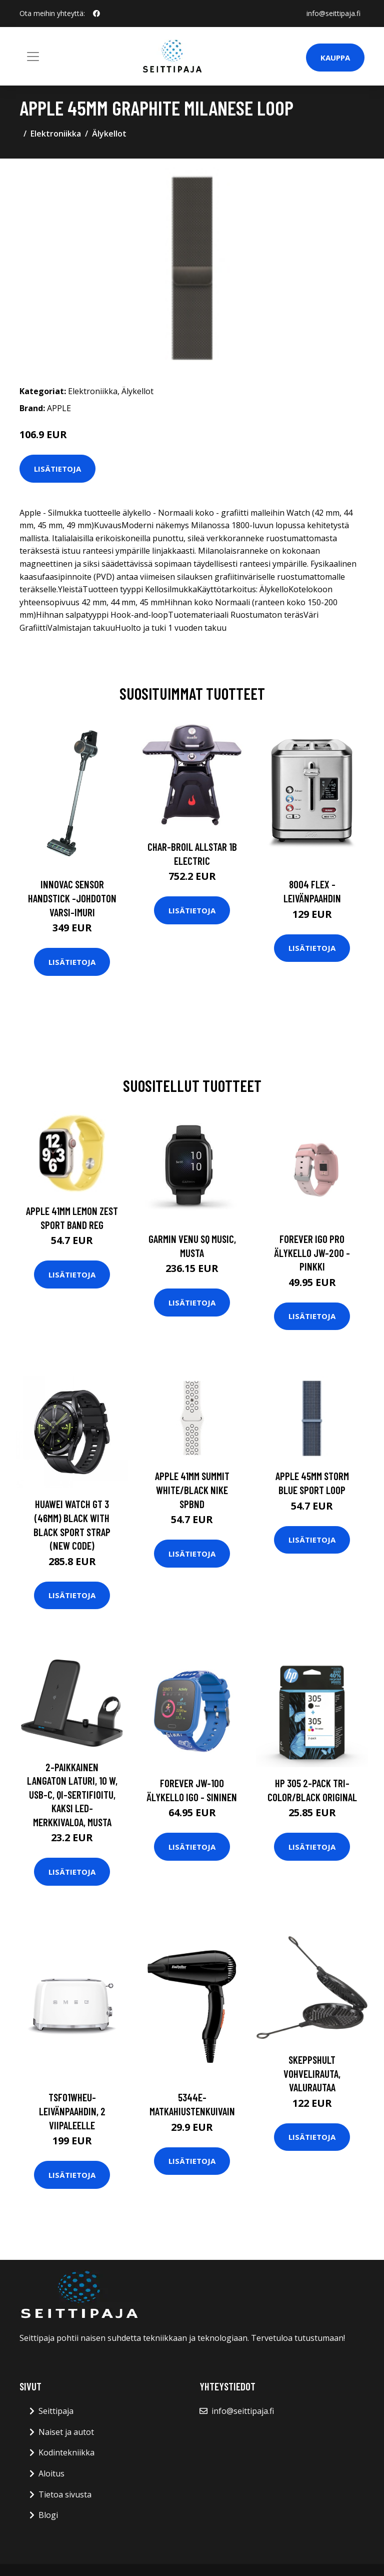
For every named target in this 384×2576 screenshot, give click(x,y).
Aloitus (51, 2473)
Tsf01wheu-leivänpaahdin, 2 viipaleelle (72, 2111)
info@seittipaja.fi (333, 13)
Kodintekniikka (66, 2452)
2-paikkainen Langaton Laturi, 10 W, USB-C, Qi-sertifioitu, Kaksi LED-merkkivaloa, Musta (72, 1794)
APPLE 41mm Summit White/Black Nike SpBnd (192, 1490)
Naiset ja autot (66, 2431)
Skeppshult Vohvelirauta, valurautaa (312, 2073)
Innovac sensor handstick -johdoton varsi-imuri (72, 898)
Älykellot (109, 133)
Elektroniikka (55, 133)
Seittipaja (56, 2410)
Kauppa (335, 58)
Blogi (48, 2514)
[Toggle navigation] (33, 56)
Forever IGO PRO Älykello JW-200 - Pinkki (312, 1252)
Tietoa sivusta (65, 2494)
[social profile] (96, 13)
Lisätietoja (57, 469)
